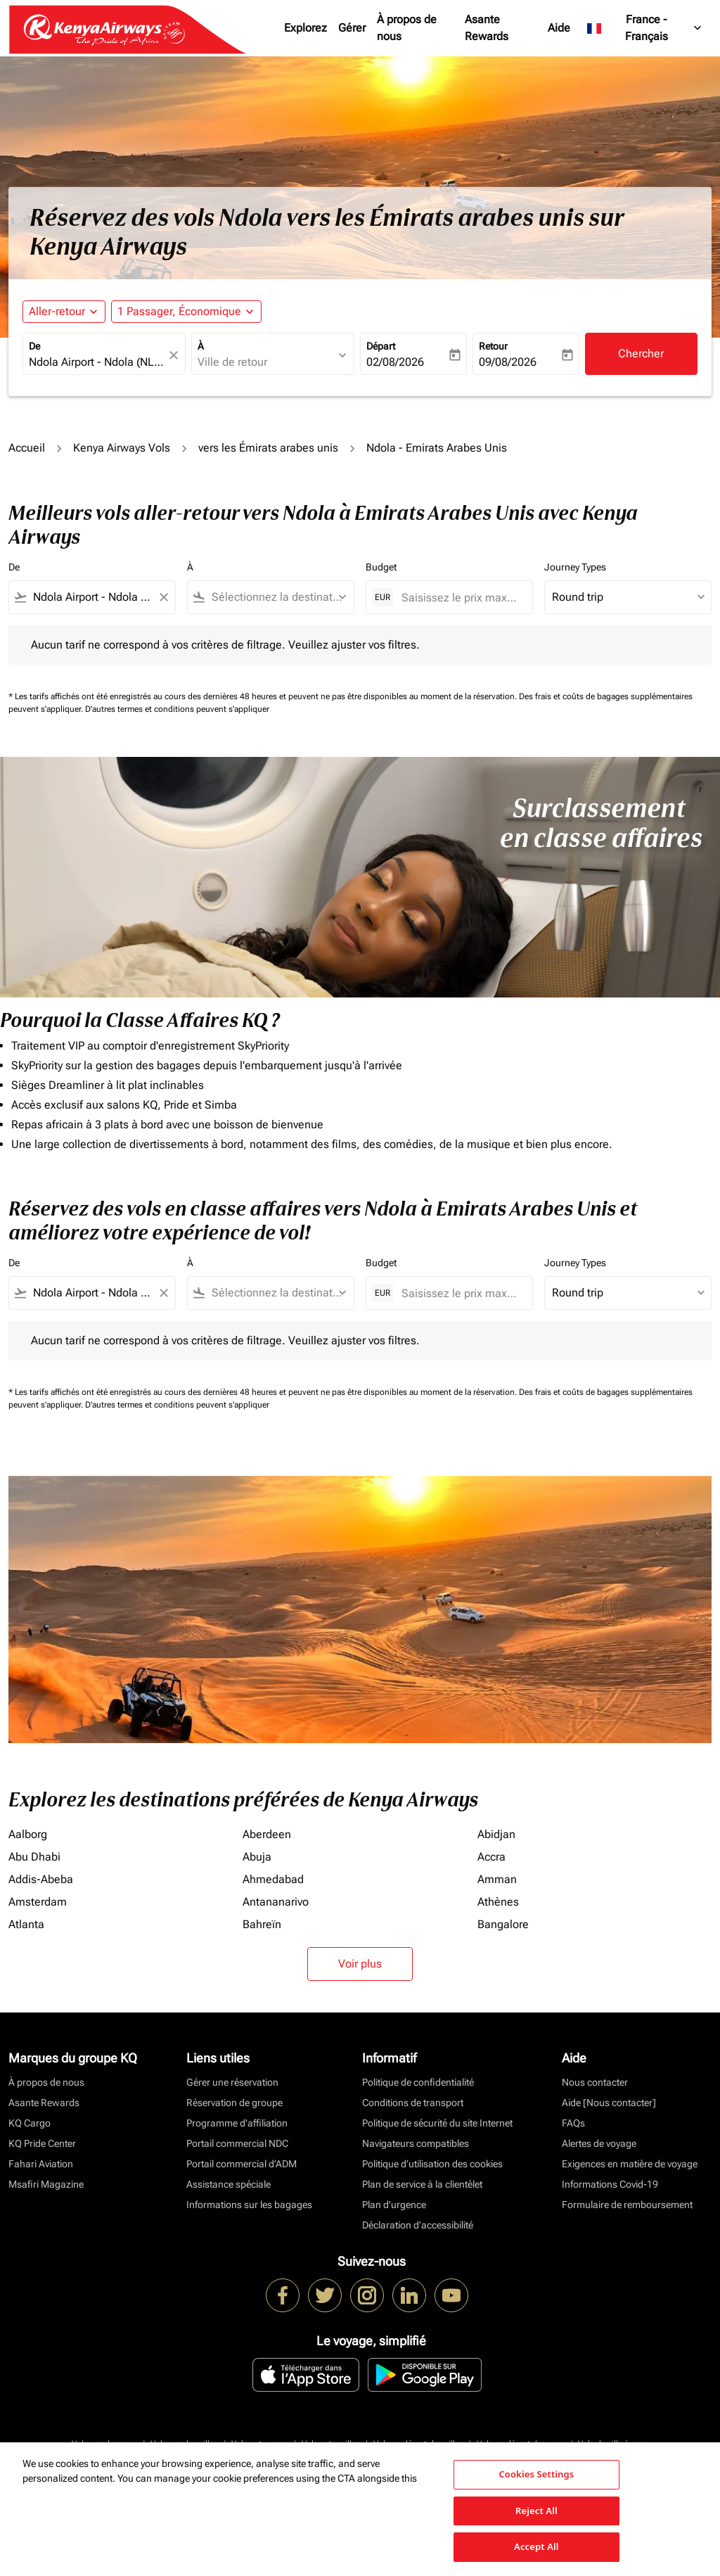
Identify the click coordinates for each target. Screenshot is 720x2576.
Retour (493, 346)
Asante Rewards (486, 28)
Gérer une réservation (232, 2082)
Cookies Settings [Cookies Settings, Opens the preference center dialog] (536, 2474)
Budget (381, 567)
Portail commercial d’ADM (241, 2163)
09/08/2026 (507, 362)
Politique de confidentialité (418, 2082)
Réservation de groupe (234, 2102)
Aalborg (27, 1834)
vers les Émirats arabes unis (268, 447)
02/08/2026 (395, 362)
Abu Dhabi (34, 1856)
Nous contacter (595, 2082)
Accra (491, 1856)
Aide (559, 27)
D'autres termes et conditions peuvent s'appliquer (177, 709)
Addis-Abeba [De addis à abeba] (40, 1879)
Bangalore (503, 1924)
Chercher (641, 353)
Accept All (536, 2546)
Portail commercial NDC (237, 2143)
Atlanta (26, 1924)
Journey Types (575, 567)
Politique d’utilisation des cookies (432, 2163)
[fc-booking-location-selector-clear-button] (176, 354)
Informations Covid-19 (610, 2184)
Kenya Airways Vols (121, 447)
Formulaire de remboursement (627, 2204)
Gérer (352, 27)
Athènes (498, 1901)
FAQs (573, 2123)
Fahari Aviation (40, 2163)
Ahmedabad (273, 1879)
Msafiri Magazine (46, 2184)
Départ (380, 346)
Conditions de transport (412, 2102)
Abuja (257, 1856)
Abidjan (496, 1834)
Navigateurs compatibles (415, 2143)
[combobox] (97, 362)
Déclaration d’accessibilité (417, 2225)
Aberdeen (267, 1834)
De (34, 346)
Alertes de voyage (599, 2143)
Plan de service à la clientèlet (422, 2184)
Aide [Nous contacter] (609, 2102)
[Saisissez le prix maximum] (460, 597)
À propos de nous (407, 28)
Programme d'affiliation (237, 2123)
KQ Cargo (29, 2123)
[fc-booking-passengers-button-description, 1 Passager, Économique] (179, 311)
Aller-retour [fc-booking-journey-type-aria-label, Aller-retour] (57, 311)
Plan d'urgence (394, 2204)
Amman (497, 1879)
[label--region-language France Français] (645, 28)
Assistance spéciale (228, 2184)
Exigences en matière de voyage (630, 2163)
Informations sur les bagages (249, 2204)
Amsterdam (37, 1901)
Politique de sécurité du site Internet (437, 2123)
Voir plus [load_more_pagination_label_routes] (360, 1963)
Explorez (305, 27)
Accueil (26, 447)
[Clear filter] (163, 597)
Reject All (536, 2510)
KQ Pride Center (42, 2143)
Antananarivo (276, 1901)
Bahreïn (262, 1924)
